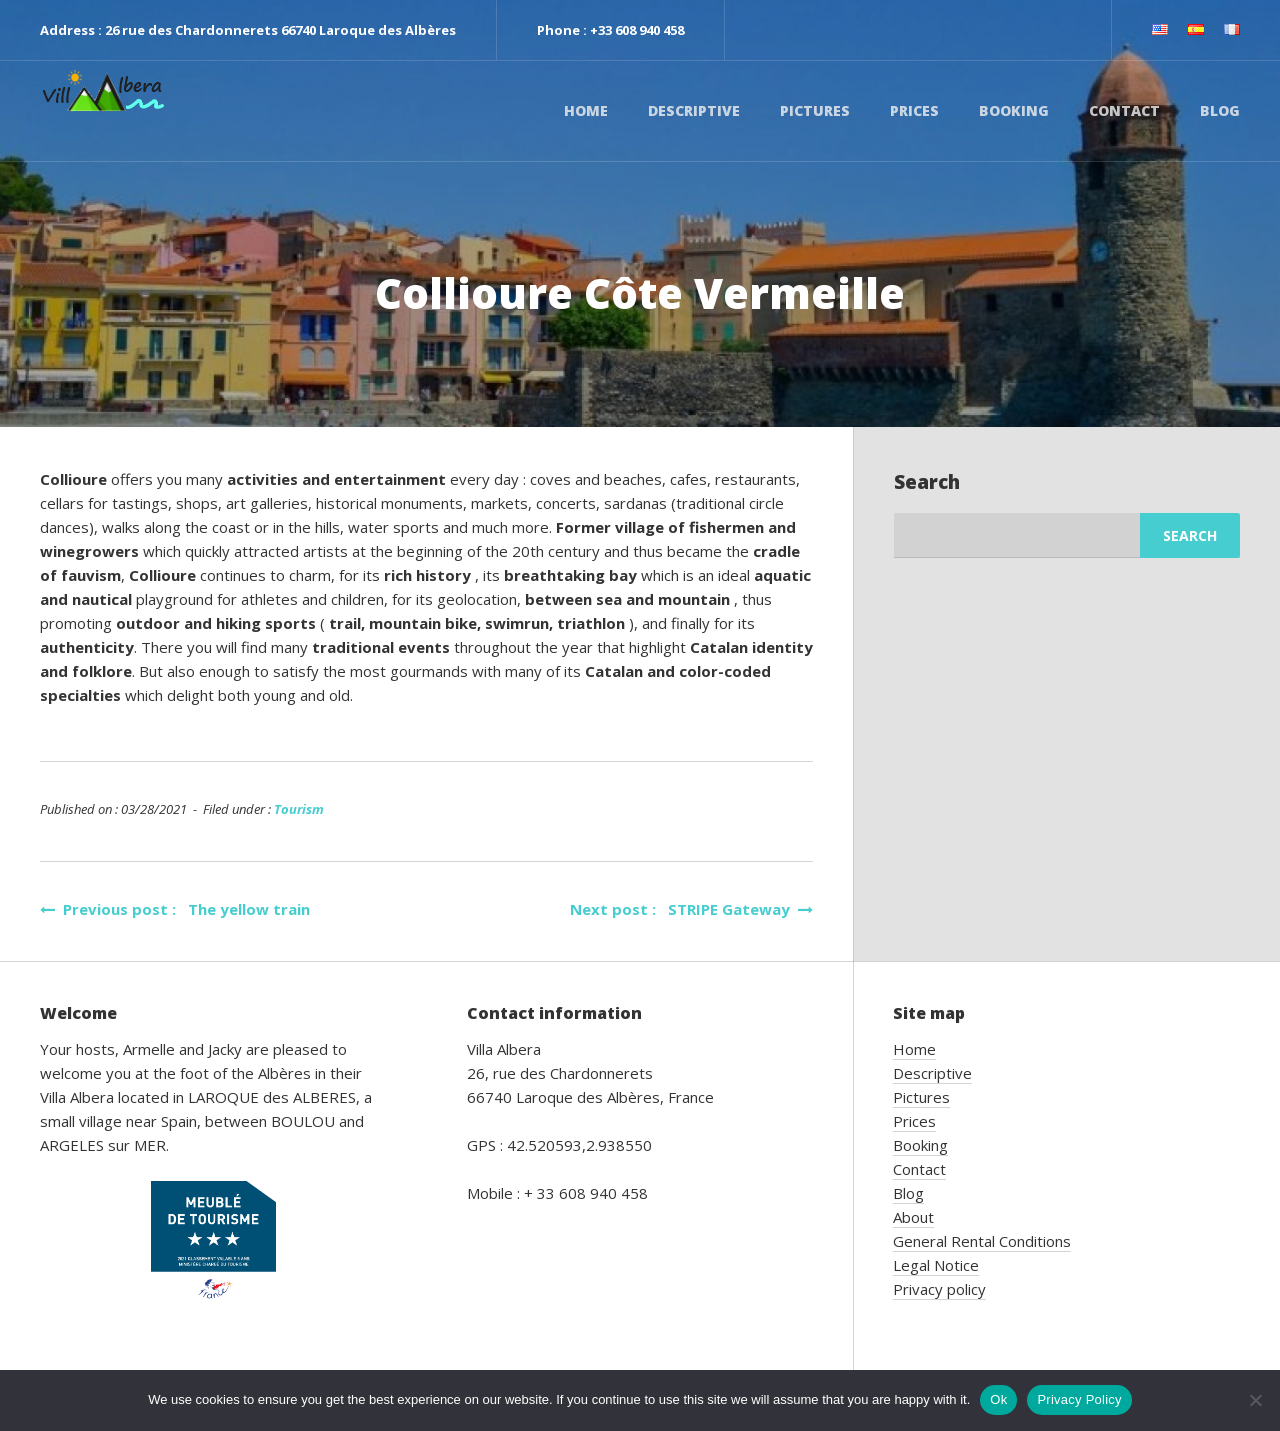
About (913, 1217)
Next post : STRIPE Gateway (691, 909)
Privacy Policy (1079, 1399)
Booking (1014, 110)
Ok (998, 1399)
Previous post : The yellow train (175, 909)
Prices (914, 110)
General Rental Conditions (982, 1241)
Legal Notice (936, 1265)
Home (586, 110)
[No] (1255, 1400)
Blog (1220, 110)
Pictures (815, 110)
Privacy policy (939, 1289)
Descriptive (694, 110)
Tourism (299, 809)
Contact (1124, 110)
